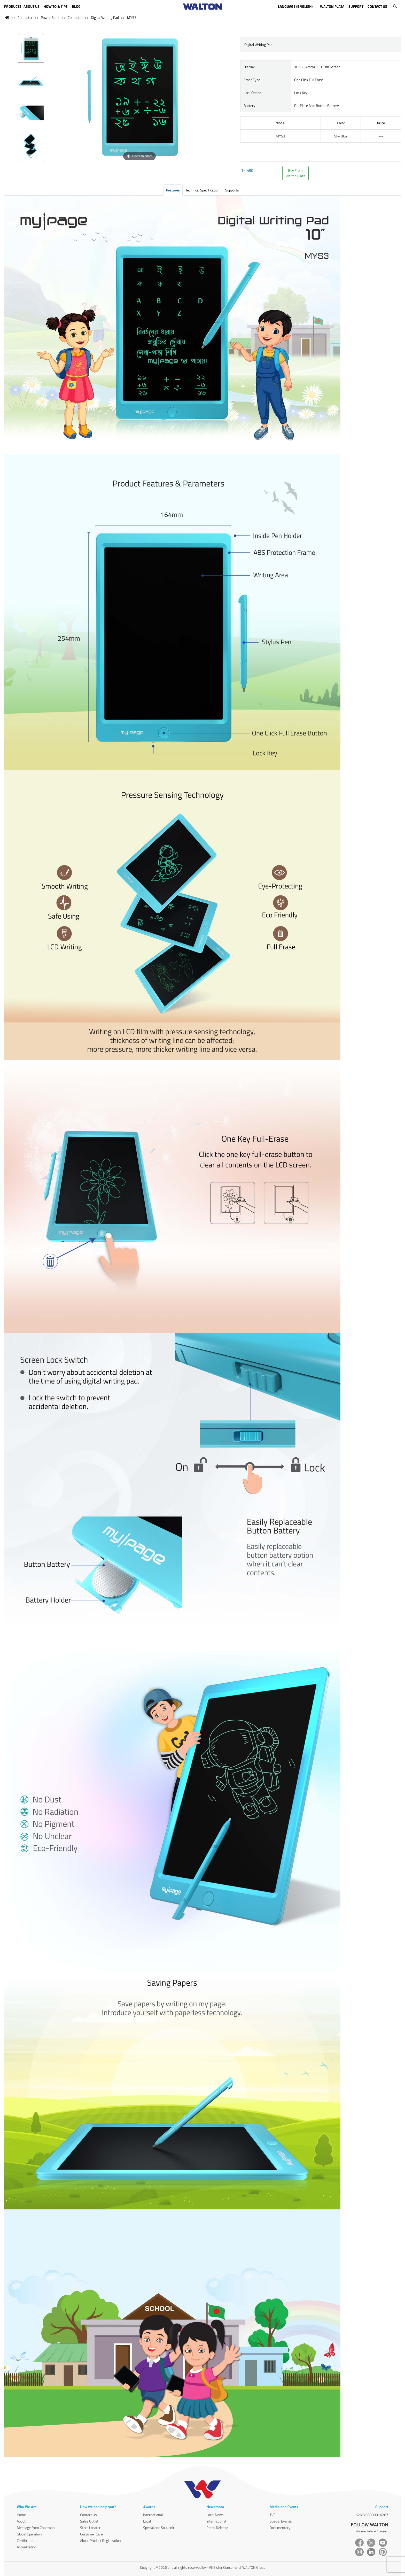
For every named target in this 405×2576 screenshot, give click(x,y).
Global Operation (29, 2534)
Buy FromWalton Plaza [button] (295, 173)
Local (147, 2521)
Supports (232, 190)
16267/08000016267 (371, 2514)
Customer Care (91, 2534)
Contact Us (88, 2514)
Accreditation (27, 2547)
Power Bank (50, 17)
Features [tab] (173, 190)
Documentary (280, 2527)
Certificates (25, 2540)
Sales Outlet (89, 2521)
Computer (25, 17)
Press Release (217, 2527)
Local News (215, 2514)
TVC (273, 2514)
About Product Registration (100, 2540)
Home (21, 2514)
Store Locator (90, 2527)
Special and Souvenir (158, 2527)
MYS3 (131, 17)
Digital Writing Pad (105, 17)
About (21, 2521)
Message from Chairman (36, 2527)
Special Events (281, 2521)
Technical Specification (202, 190)
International (153, 2514)
